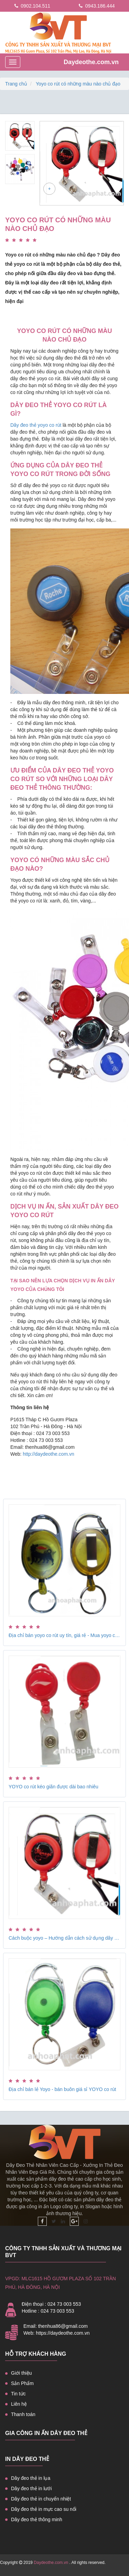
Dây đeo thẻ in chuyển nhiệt (41, 2499)
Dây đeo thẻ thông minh (36, 2519)
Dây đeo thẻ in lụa (30, 2478)
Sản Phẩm (22, 2383)
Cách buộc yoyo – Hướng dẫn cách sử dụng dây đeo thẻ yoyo (64, 1938)
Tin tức (18, 2393)
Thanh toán (23, 2414)
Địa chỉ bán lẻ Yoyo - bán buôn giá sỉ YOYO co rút (62, 2089)
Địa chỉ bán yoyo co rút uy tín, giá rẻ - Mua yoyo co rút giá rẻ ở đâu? (64, 1635)
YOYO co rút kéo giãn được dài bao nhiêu (53, 1786)
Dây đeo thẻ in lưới (31, 2488)
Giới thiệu (21, 2373)
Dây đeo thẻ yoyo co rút (35, 425)
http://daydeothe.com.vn (48, 1454)
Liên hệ (19, 2404)
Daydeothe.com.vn (91, 62)
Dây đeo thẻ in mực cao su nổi (43, 2509)
